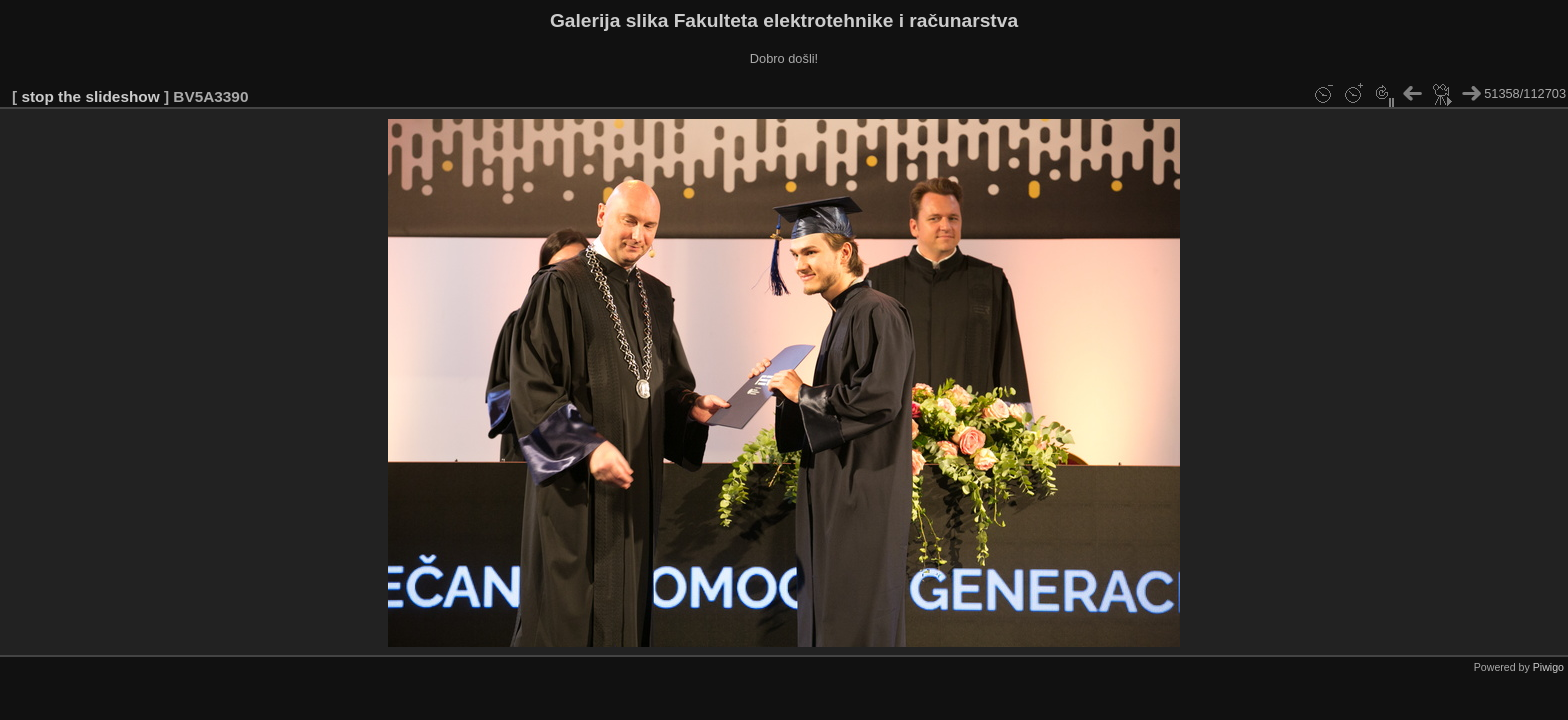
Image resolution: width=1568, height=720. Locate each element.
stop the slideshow (90, 96)
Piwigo (1548, 667)
